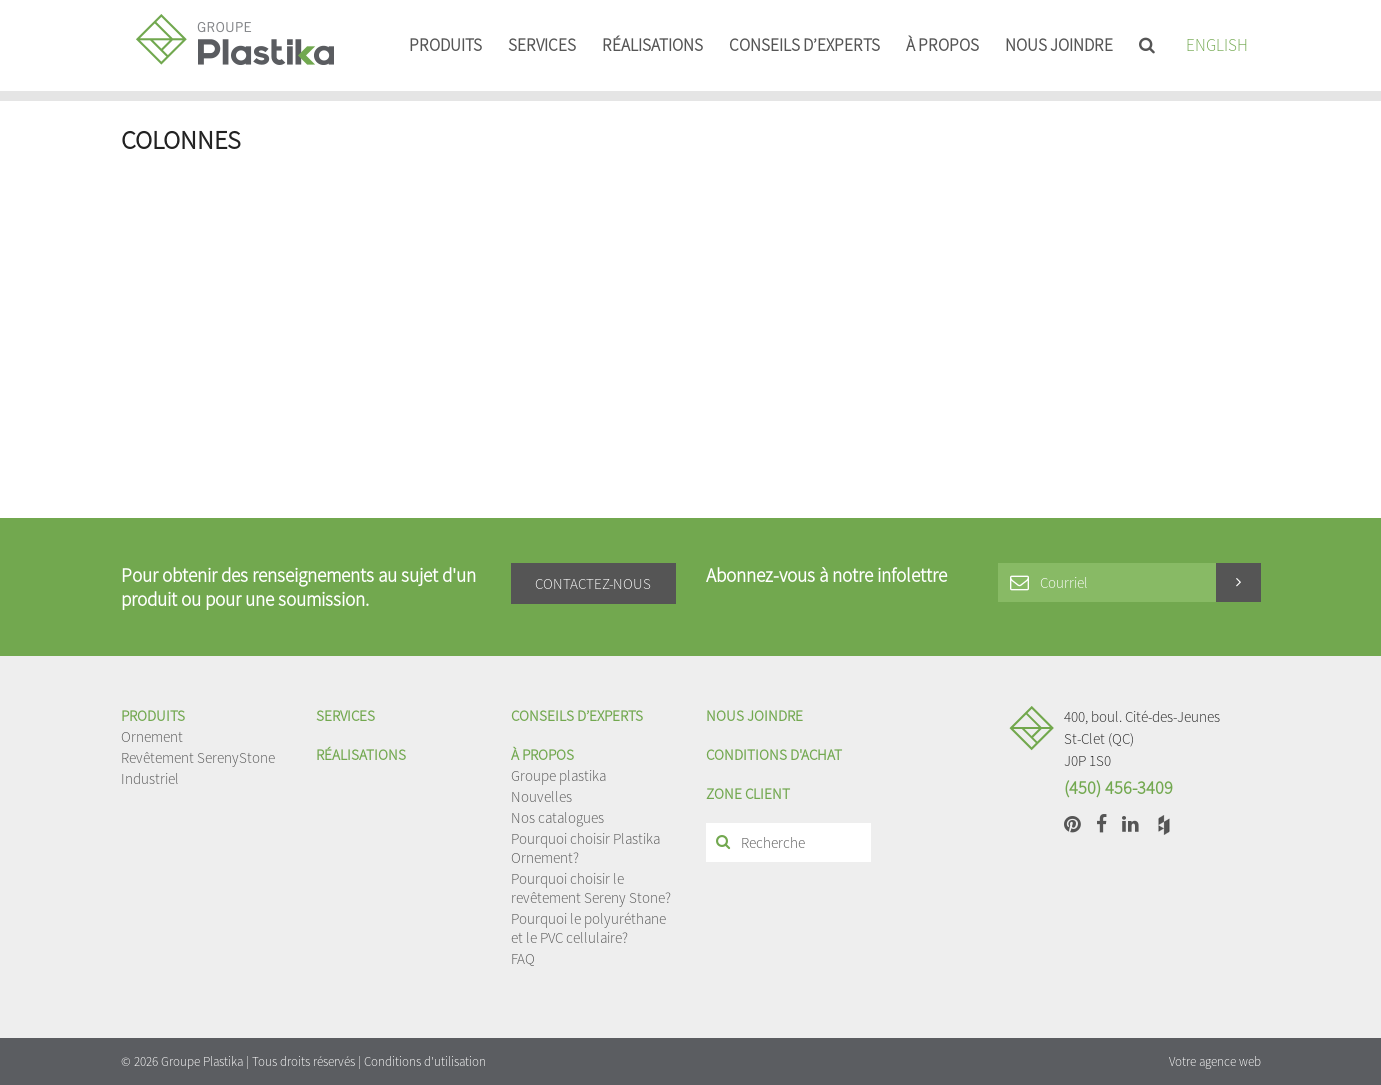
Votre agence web (1215, 1061)
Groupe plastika (558, 775)
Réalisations (652, 45)
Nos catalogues (557, 817)
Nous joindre (1059, 45)
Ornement (152, 736)
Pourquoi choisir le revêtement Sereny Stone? (591, 888)
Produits (445, 45)
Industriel (150, 778)
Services (542, 45)
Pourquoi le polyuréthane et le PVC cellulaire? (588, 928)
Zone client (748, 793)
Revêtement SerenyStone (198, 757)
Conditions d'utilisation (425, 1061)
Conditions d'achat (774, 754)
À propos (942, 45)
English (1217, 45)
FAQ (523, 958)
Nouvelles (541, 796)
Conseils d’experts (804, 45)
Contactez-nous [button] (593, 583)
